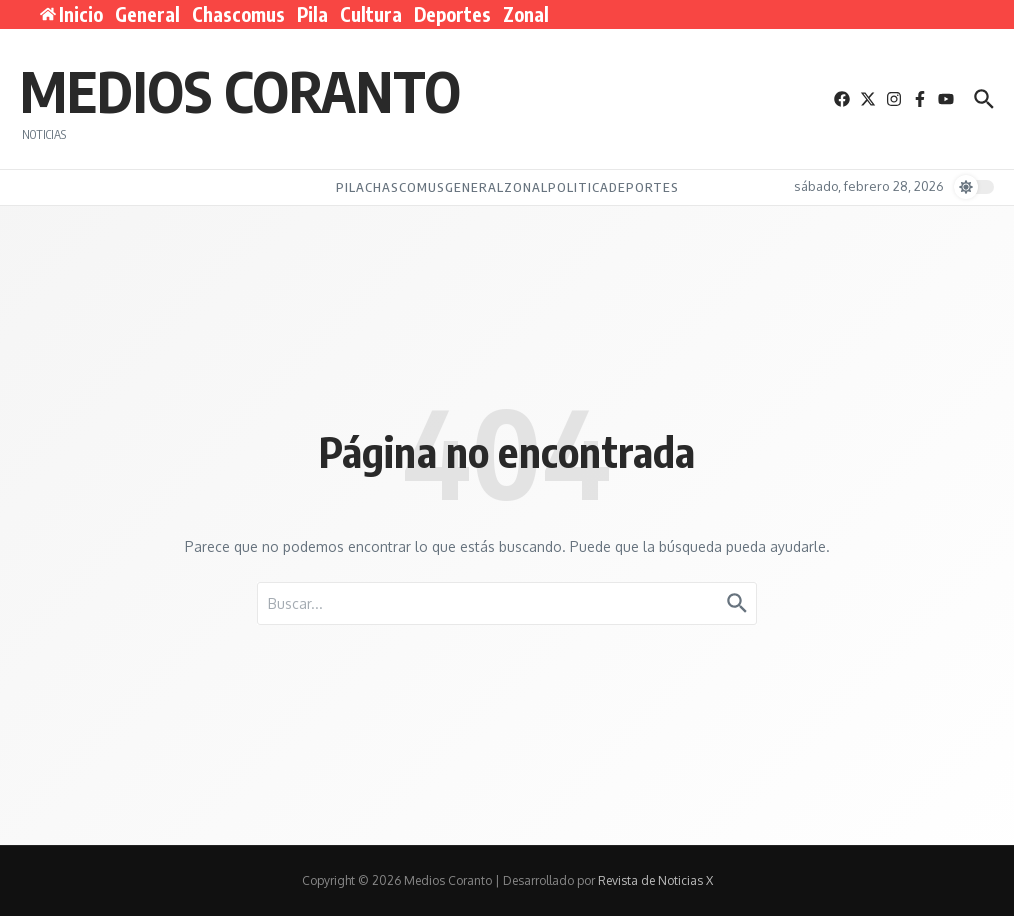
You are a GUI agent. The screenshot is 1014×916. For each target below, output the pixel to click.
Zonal (526, 14)
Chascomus (238, 14)
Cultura (371, 14)
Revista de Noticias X (655, 880)
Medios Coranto (240, 90)
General (147, 14)
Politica (578, 187)
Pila (312, 14)
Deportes (452, 14)
